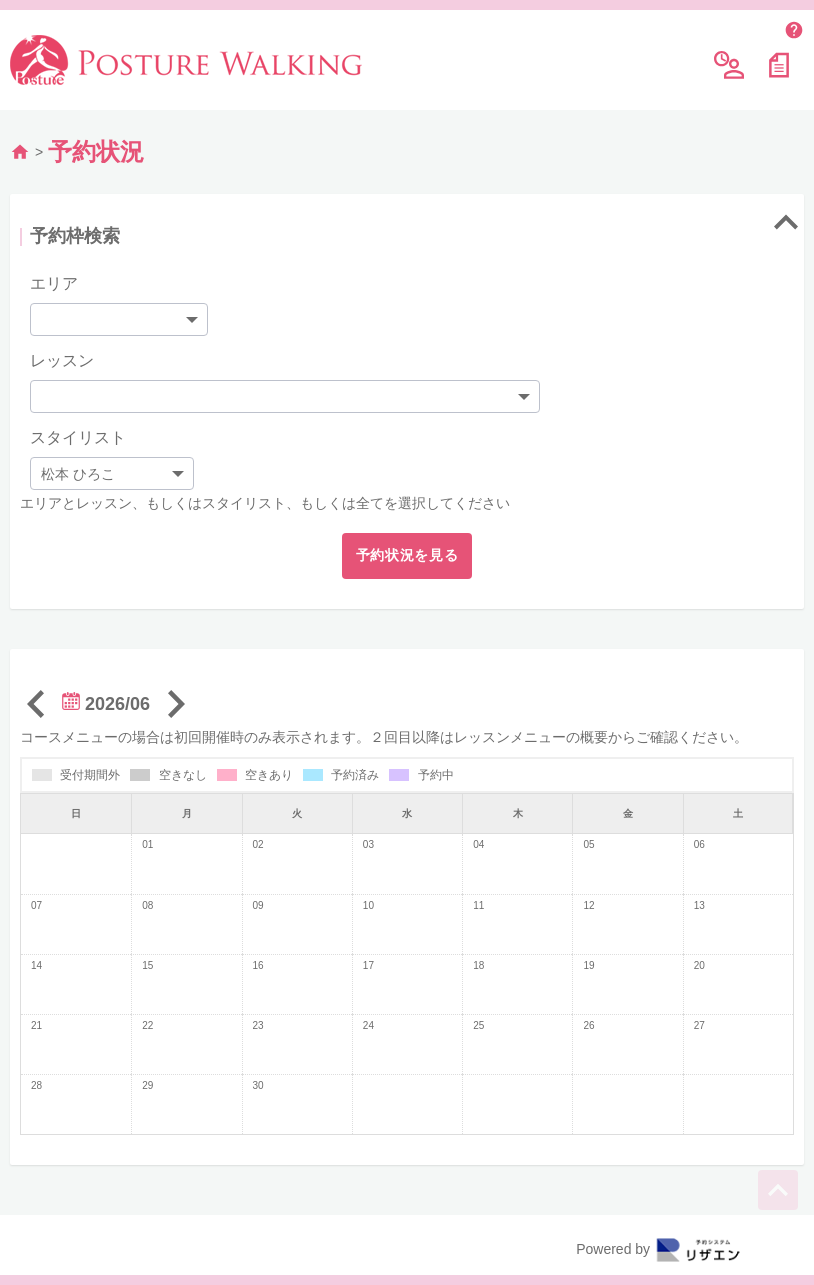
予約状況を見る (407, 555)
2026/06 (106, 704)
